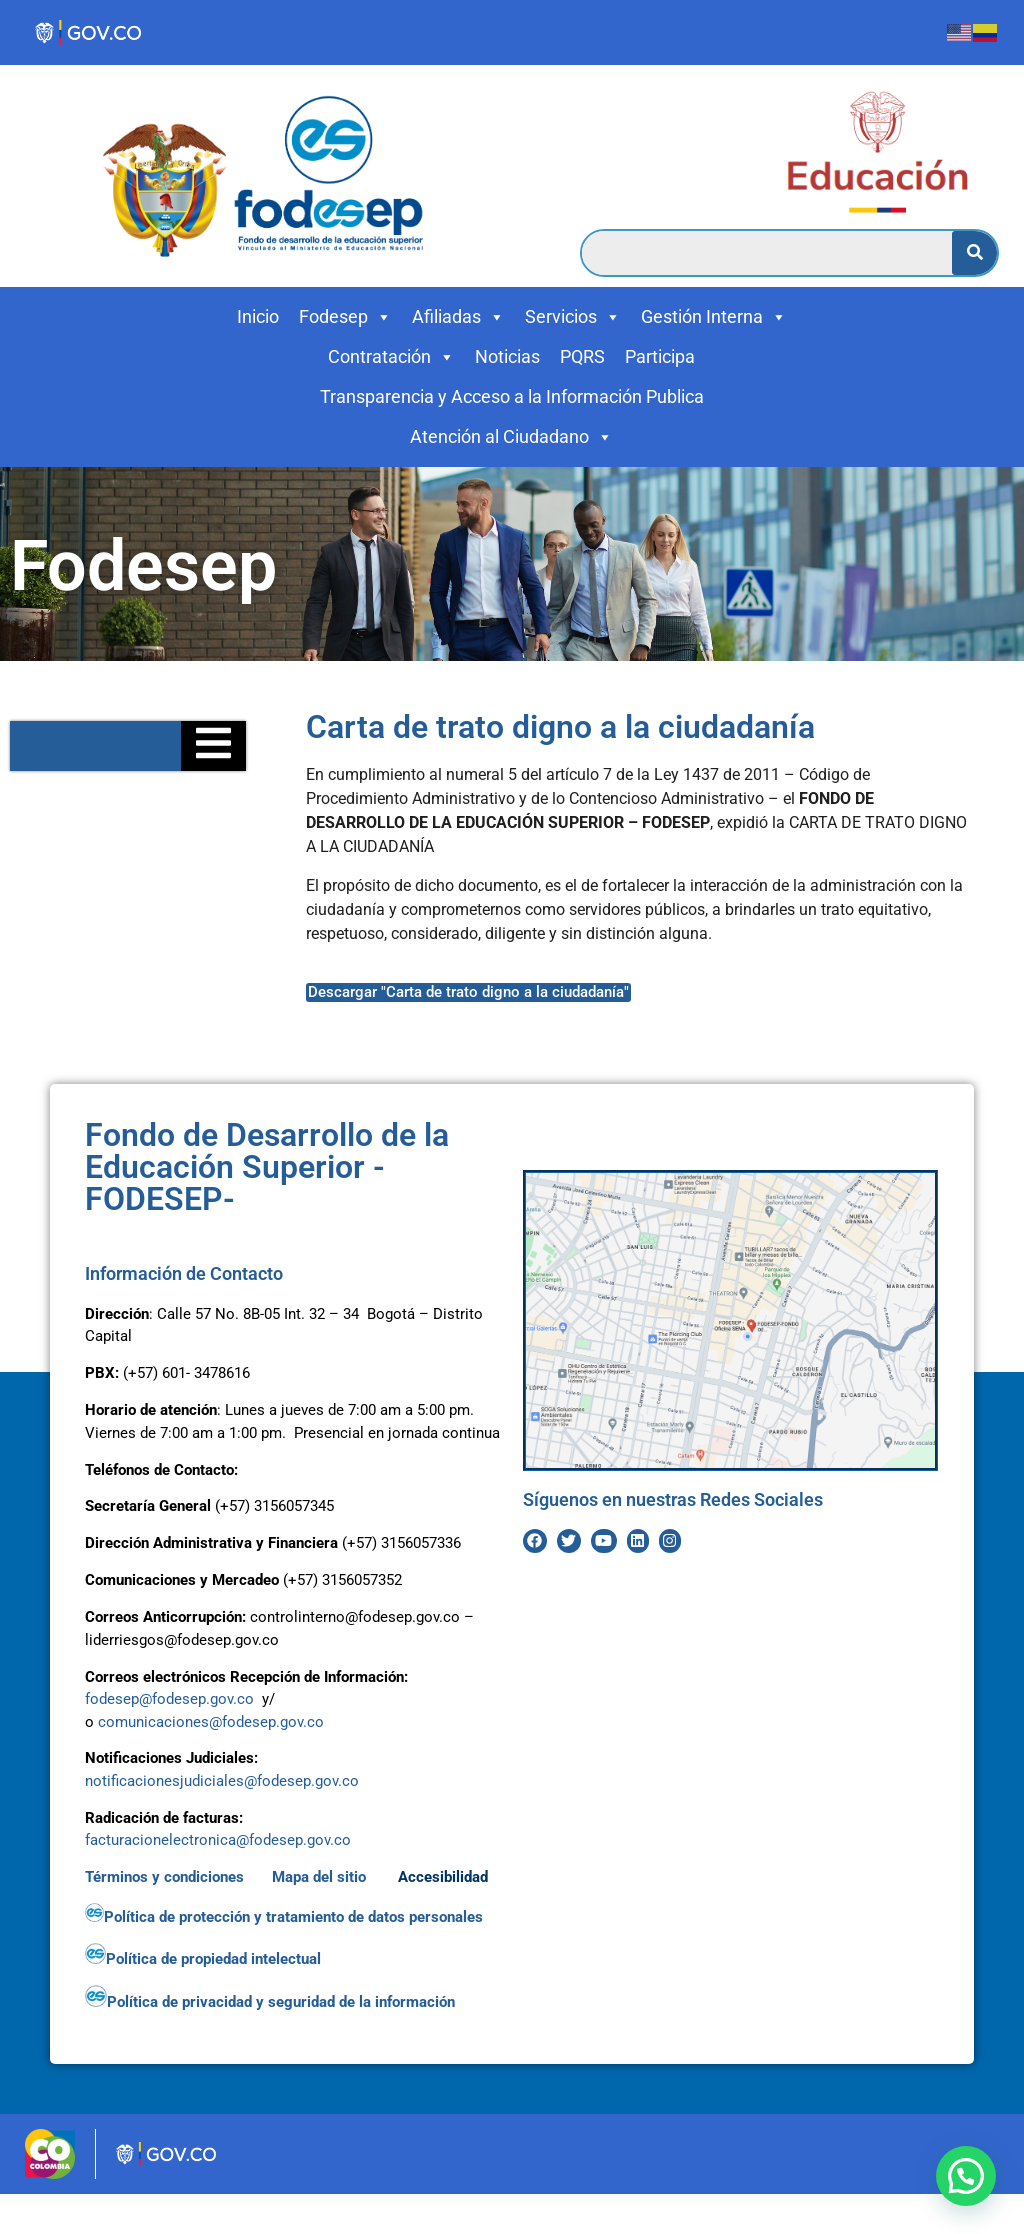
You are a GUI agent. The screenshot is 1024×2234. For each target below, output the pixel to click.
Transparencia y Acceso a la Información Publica (512, 396)
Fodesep (345, 317)
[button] (966, 2176)
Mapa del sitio (321, 1877)
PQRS (582, 356)
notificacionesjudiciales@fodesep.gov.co (222, 1781)
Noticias (507, 356)
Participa (660, 356)
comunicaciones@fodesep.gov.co (211, 1722)
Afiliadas (458, 317)
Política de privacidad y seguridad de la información (272, 2002)
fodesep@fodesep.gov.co (169, 1699)
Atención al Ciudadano (511, 437)
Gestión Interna (714, 317)
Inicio (258, 316)
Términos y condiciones (164, 1877)
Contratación (391, 357)
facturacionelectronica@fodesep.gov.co (218, 1840)
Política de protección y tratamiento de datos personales (286, 1917)
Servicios (573, 317)
